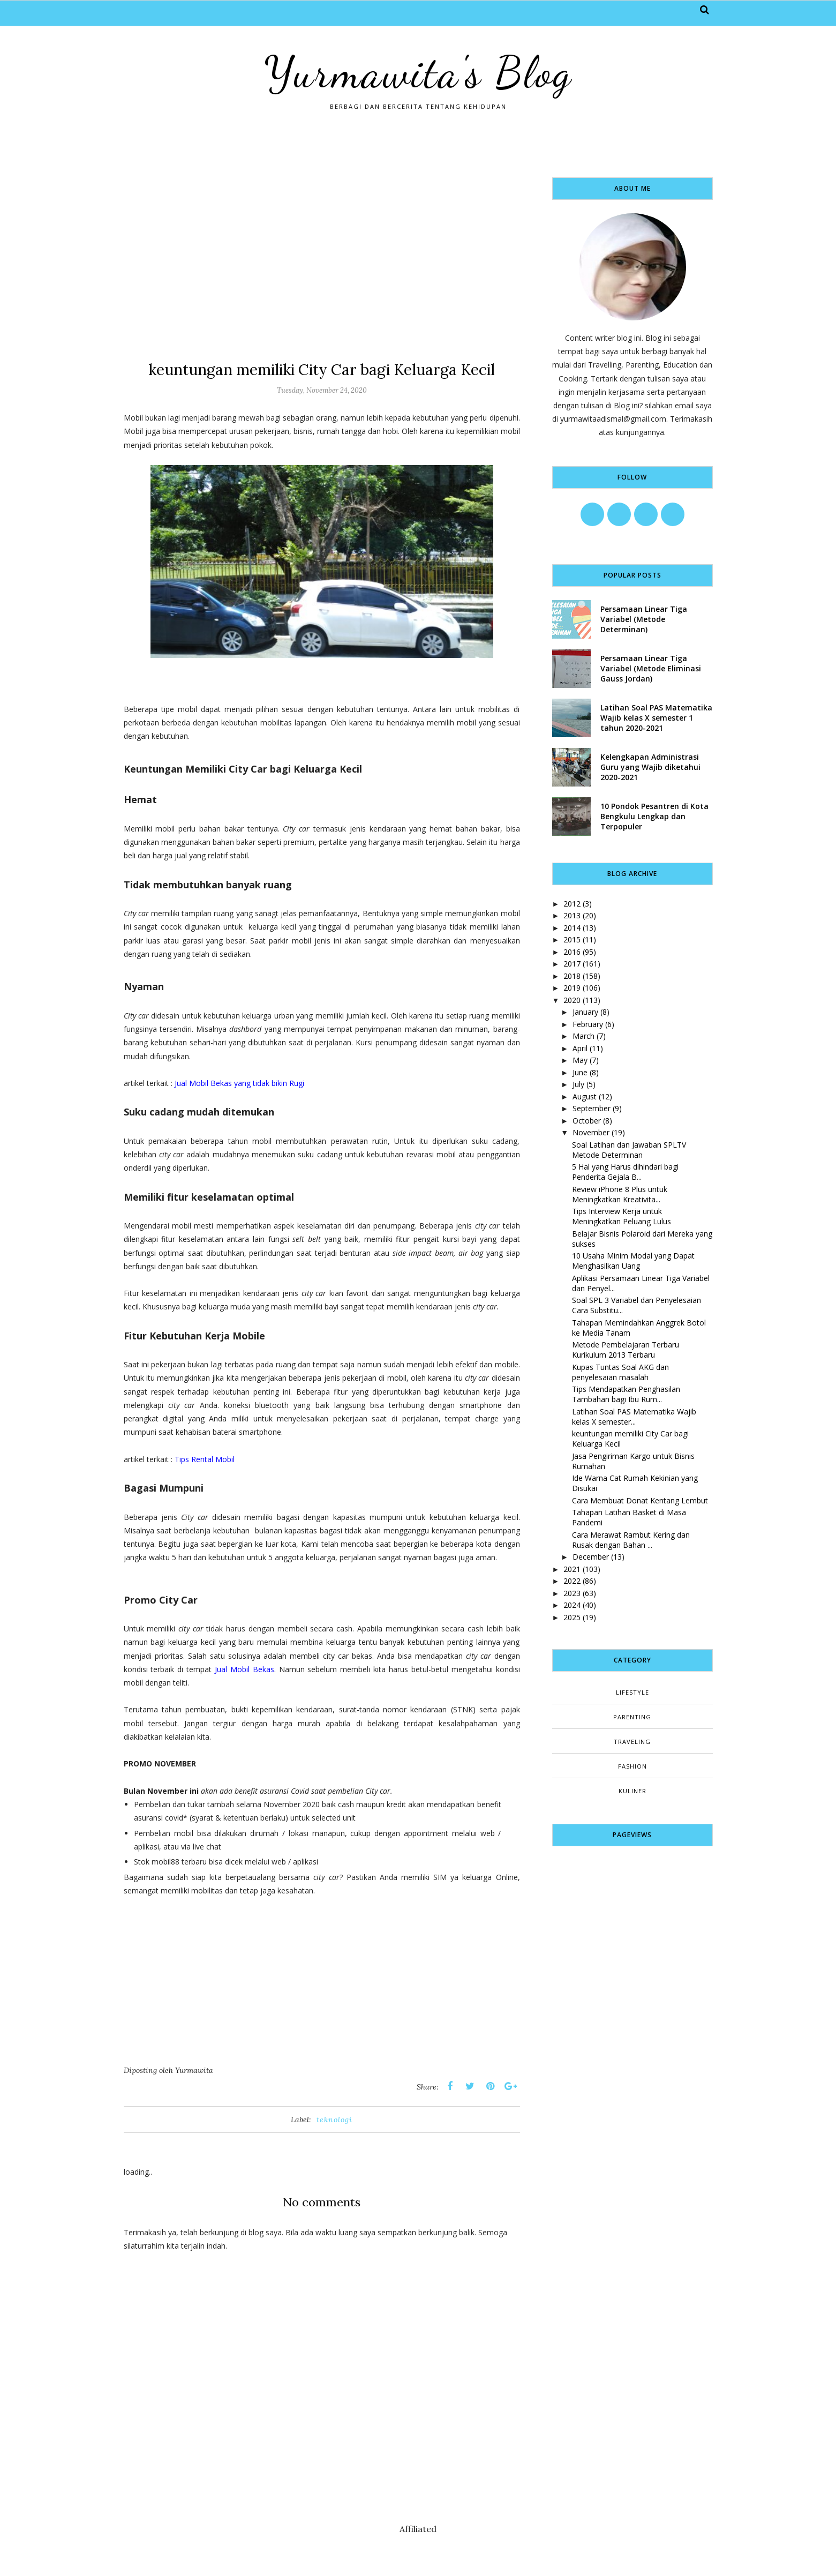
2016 (572, 952)
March (583, 1036)
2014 (572, 928)
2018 (572, 976)
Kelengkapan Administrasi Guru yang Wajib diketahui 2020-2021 (650, 767)
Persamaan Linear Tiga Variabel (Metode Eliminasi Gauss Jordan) (650, 668)
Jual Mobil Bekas (244, 1669)
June (580, 1072)
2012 (572, 903)
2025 (572, 1617)
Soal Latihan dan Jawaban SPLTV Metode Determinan (629, 1150)
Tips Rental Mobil (205, 1459)
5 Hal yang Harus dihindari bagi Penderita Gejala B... (625, 1172)
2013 (572, 915)
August (585, 1096)
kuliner (632, 1791)
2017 (572, 963)
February (588, 1024)
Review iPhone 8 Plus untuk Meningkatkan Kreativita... (619, 1194)
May (580, 1060)
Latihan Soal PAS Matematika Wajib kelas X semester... (634, 1416)
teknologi (334, 2119)
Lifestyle (632, 1692)
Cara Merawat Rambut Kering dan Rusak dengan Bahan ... (631, 1540)
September (592, 1108)
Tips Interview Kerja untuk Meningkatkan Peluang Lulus (621, 1216)
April (580, 1048)
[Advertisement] (322, 252)
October (587, 1120)
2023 (572, 1593)
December (591, 1557)
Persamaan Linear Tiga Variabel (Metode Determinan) (643, 619)
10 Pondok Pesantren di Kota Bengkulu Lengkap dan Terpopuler (654, 816)
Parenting (632, 1717)
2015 (572, 939)
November (591, 1132)
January (585, 1012)
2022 (572, 1581)
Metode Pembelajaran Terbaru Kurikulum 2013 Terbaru (625, 1349)
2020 (572, 1000)
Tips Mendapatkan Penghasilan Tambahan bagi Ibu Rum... (626, 1394)
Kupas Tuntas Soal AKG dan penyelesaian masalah (620, 1372)
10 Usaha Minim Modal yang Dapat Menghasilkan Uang (633, 1260)
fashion (632, 1766)
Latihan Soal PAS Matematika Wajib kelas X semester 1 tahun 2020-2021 (656, 717)
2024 (572, 1605)
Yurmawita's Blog (418, 72)
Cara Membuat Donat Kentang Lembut (640, 1500)
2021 (572, 1569)
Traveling (632, 1742)
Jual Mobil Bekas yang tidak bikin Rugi (239, 1083)
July (578, 1084)
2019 (572, 988)
